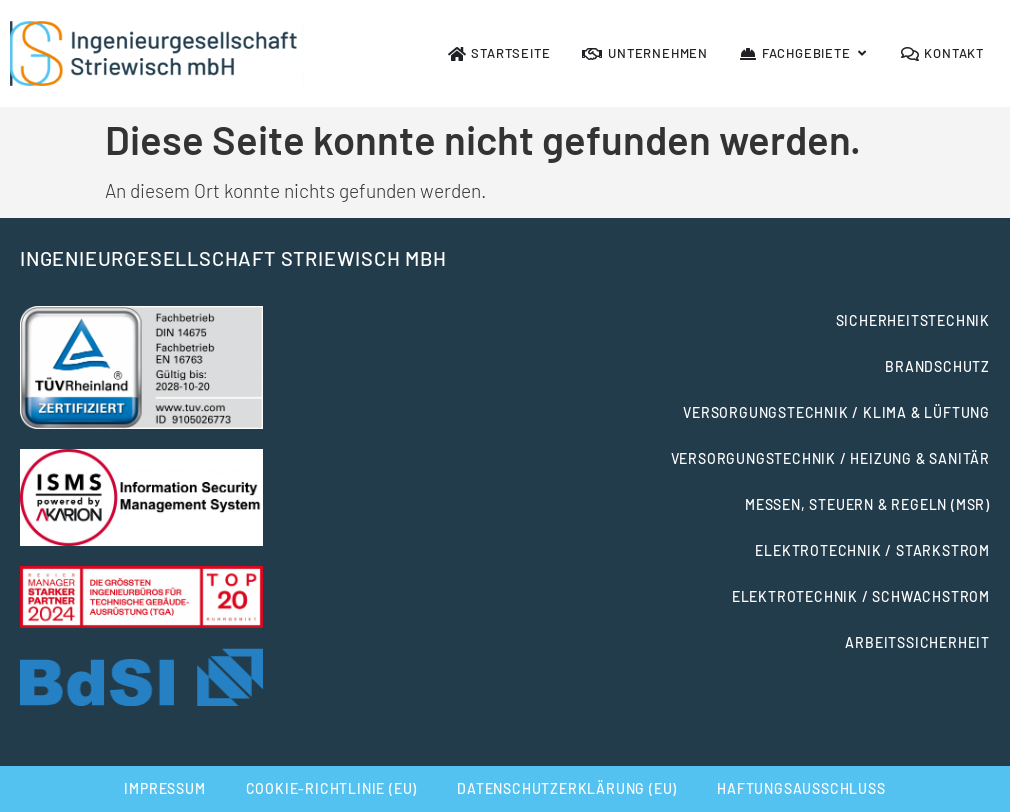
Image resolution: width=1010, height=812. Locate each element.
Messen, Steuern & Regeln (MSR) (867, 504)
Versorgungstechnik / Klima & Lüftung (836, 412)
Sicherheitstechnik (913, 320)
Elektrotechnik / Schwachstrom (861, 596)
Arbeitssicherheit (917, 642)
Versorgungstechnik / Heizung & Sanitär (830, 458)
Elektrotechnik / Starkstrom (872, 550)
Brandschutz (937, 366)
